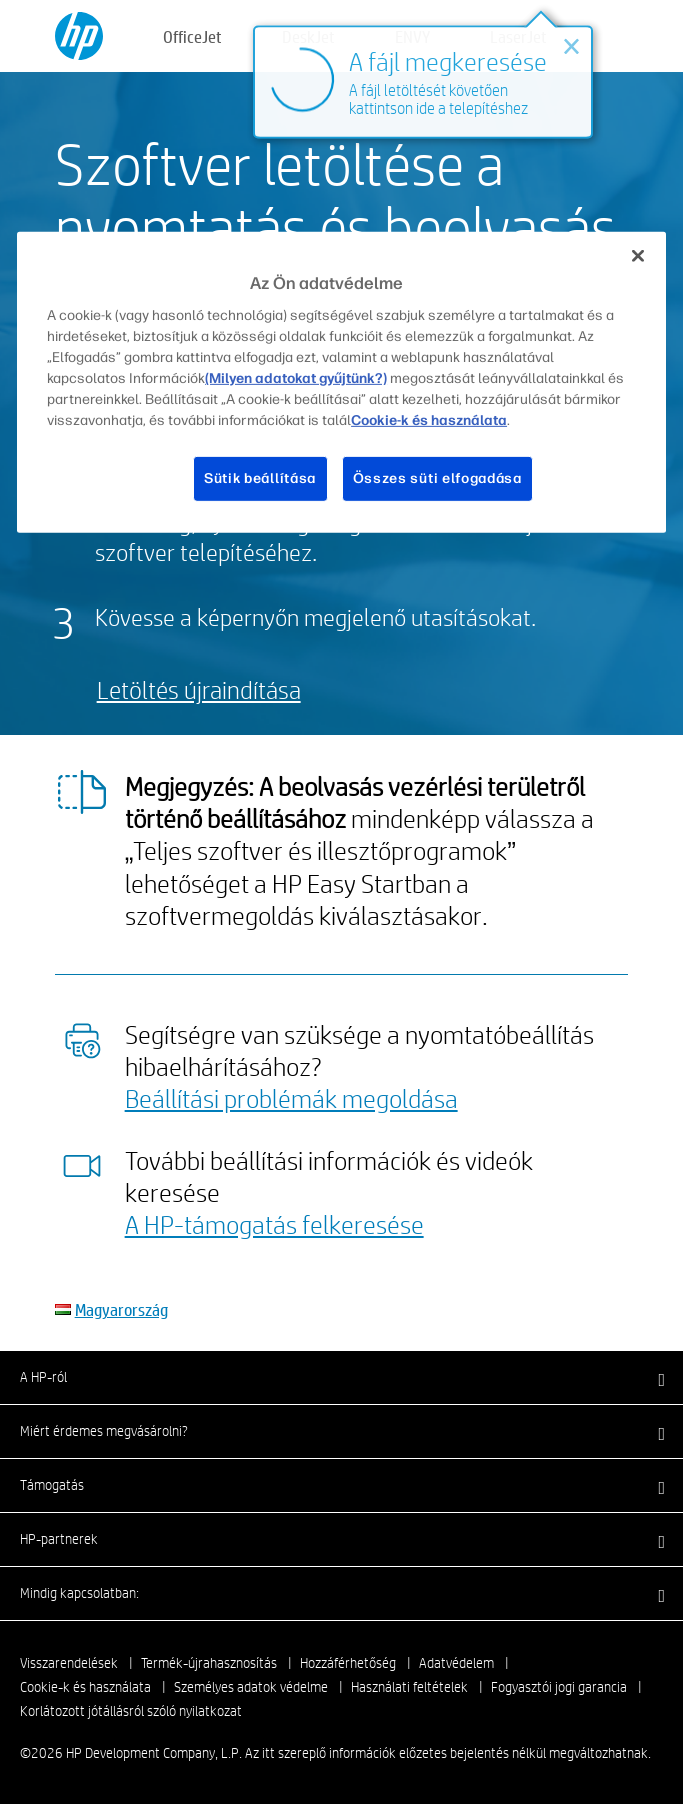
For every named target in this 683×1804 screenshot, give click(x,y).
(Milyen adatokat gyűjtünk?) (296, 378)
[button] (341, 1377)
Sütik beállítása (260, 478)
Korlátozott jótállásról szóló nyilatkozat (131, 1711)
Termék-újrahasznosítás (209, 1663)
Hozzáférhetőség (348, 1663)
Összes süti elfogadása (437, 478)
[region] (341, 381)
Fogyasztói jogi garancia (559, 1687)
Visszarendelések (69, 1663)
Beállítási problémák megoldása (291, 1098)
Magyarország (121, 1309)
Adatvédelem (456, 1663)
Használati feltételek (409, 1687)
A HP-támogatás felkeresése (274, 1224)
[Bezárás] (638, 255)
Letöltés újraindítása (199, 689)
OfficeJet (192, 36)
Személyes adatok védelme (251, 1687)
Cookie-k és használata (85, 1687)
